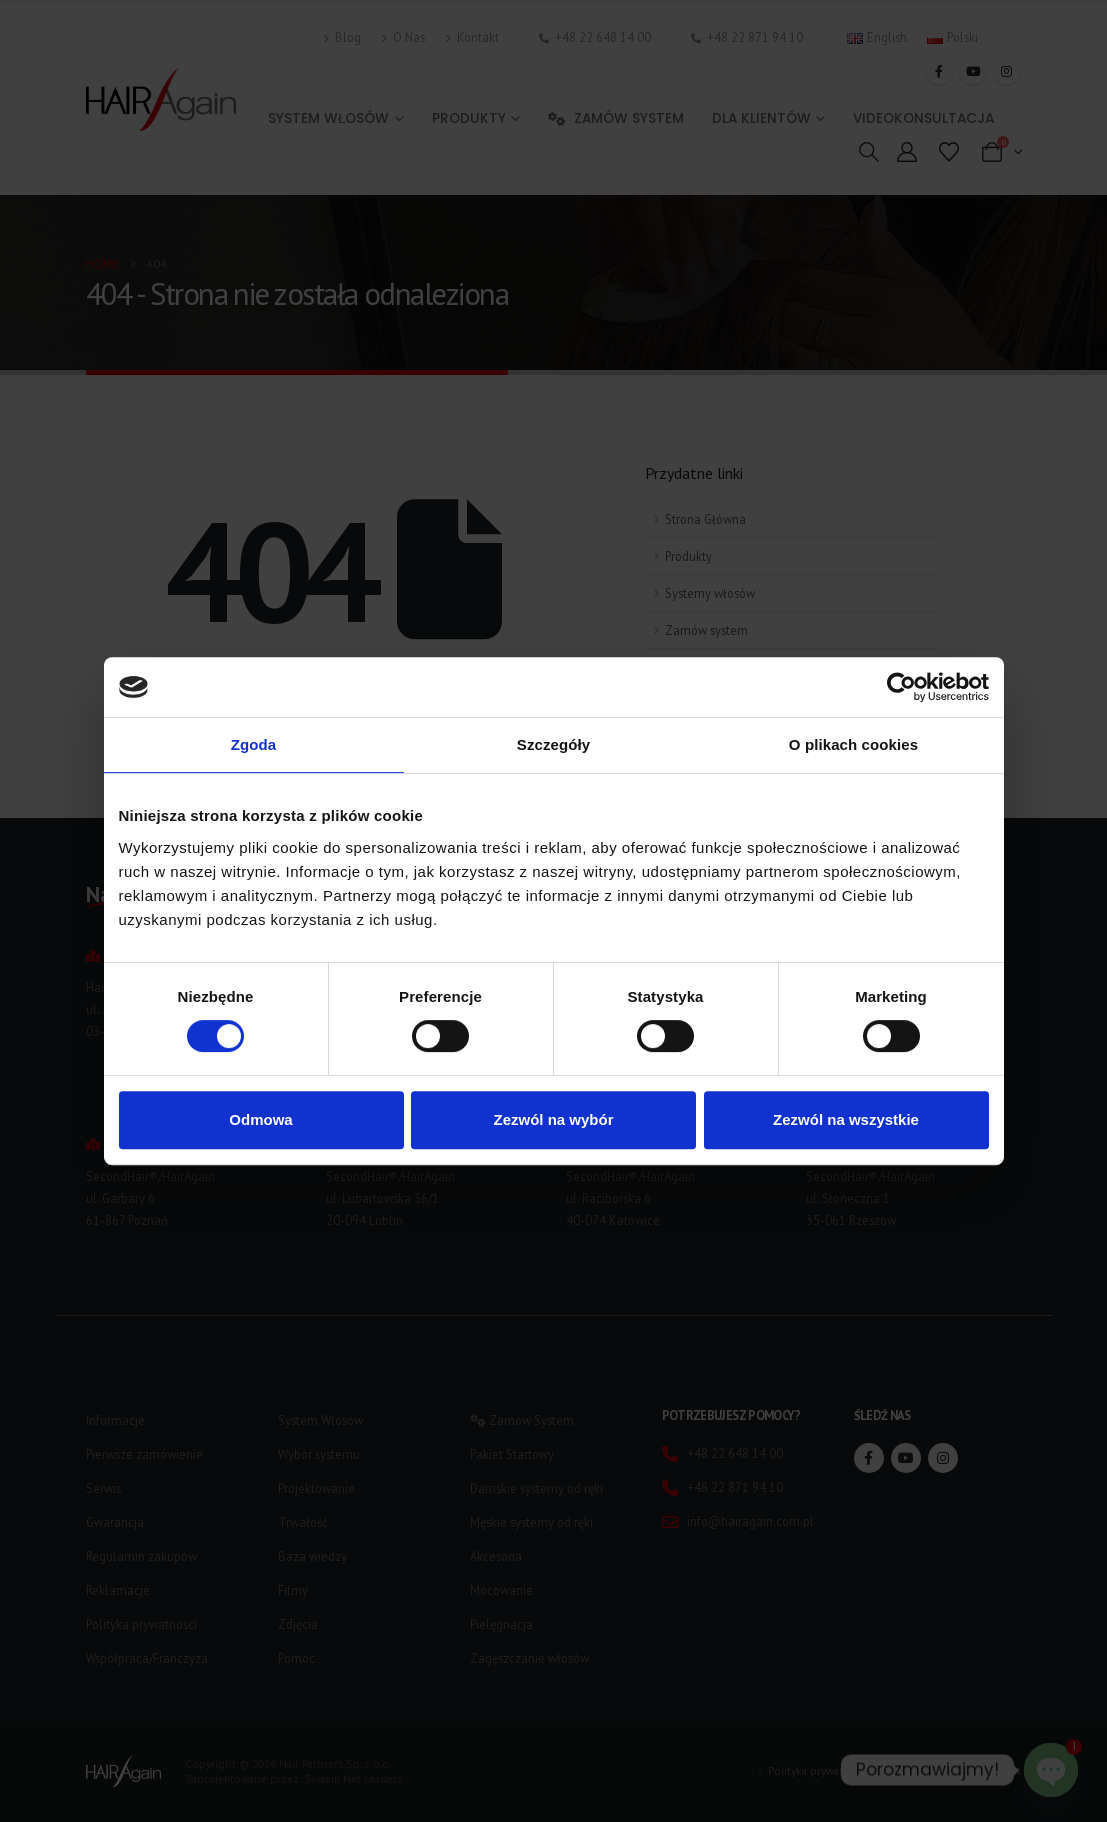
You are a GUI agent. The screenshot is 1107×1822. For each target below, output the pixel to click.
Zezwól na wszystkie (846, 1119)
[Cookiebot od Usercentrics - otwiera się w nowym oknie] (901, 687)
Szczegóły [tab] (553, 744)
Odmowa (260, 1119)
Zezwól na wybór (553, 1119)
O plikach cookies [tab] (853, 744)
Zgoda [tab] (254, 744)
